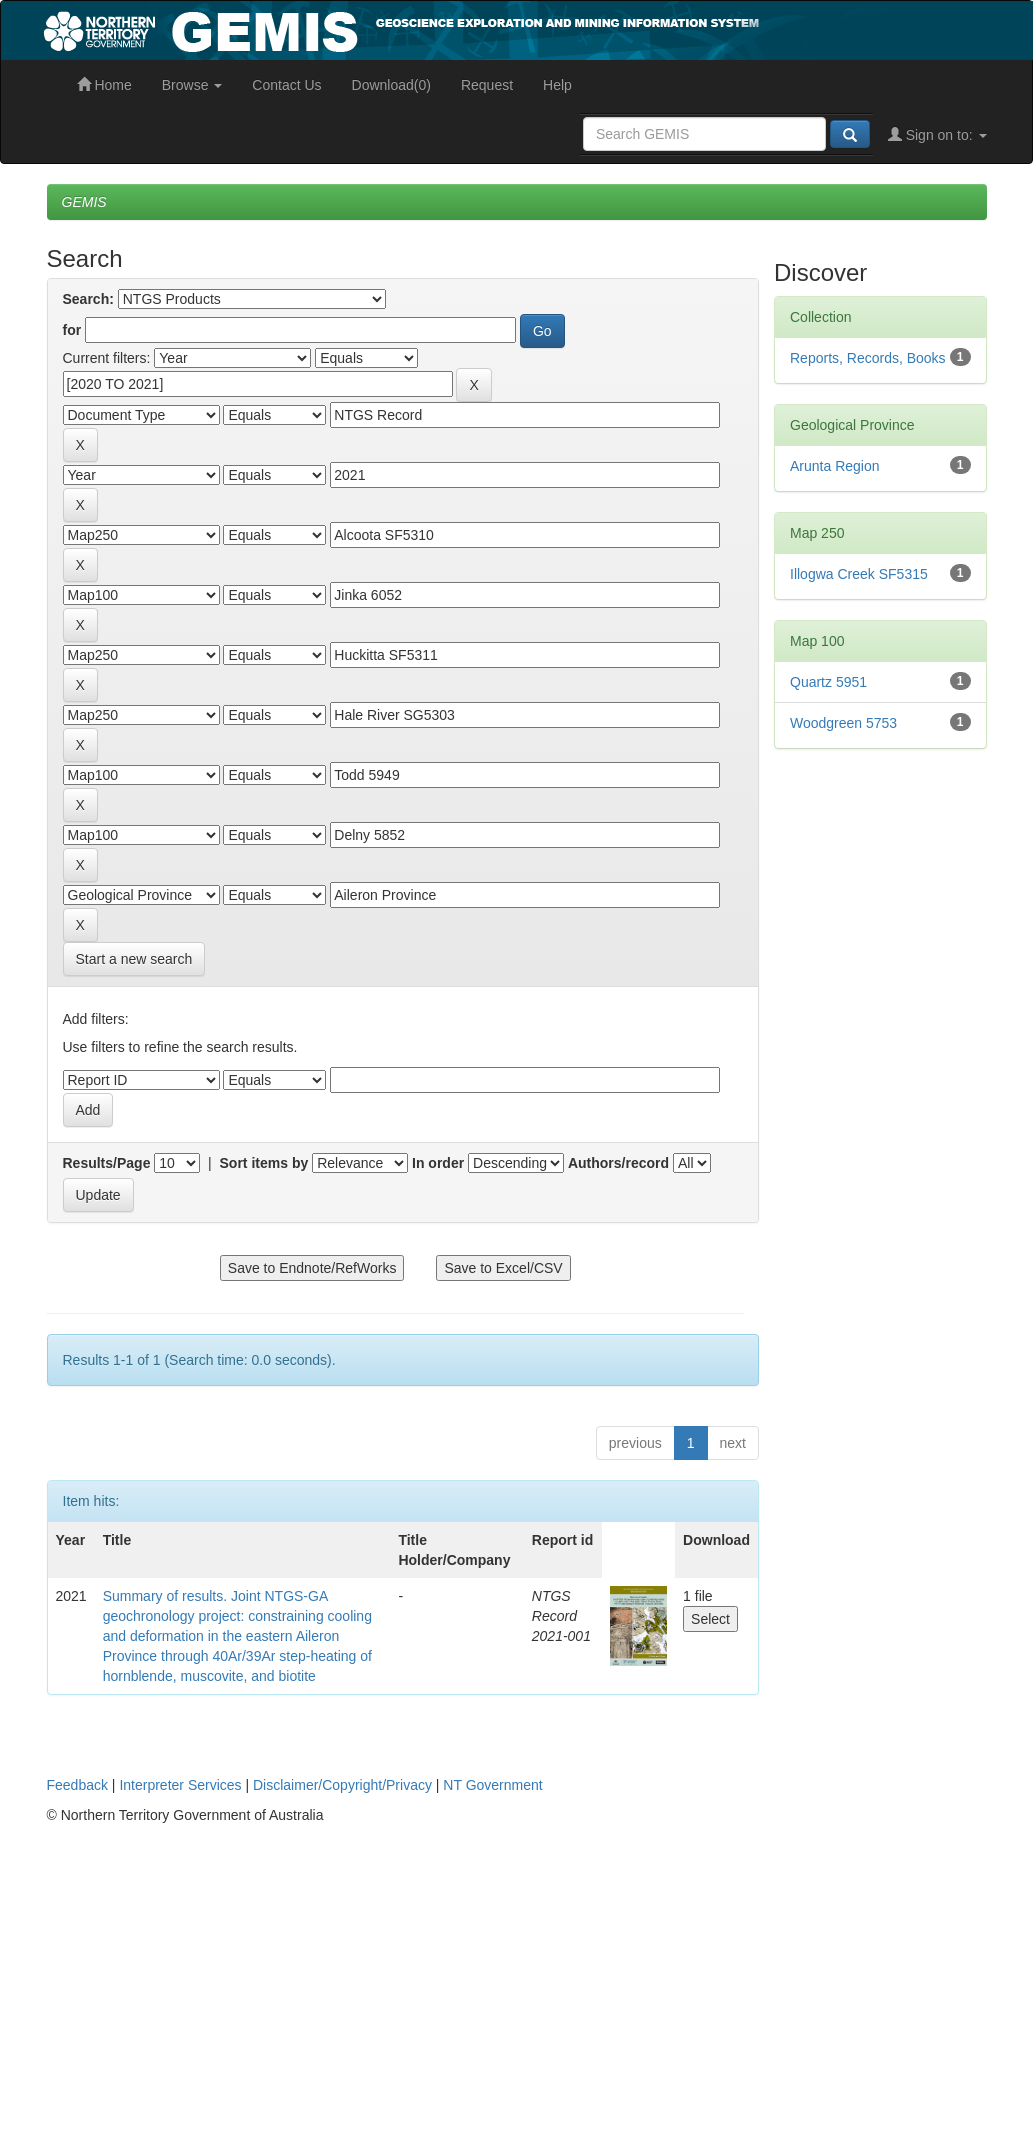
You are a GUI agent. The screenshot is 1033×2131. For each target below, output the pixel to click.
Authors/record (618, 1163)
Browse (192, 85)
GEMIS (84, 202)
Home (104, 85)
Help (557, 85)
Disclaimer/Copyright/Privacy (342, 1785)
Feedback (77, 1785)
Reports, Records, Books (868, 358)
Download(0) (391, 85)
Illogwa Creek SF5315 (859, 574)
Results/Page (107, 1163)
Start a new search (134, 959)
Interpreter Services (180, 1785)
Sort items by (264, 1163)
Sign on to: (937, 135)
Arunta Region (835, 466)
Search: (88, 299)
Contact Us (286, 85)
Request (487, 85)
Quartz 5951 (828, 682)
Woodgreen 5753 (843, 723)
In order (438, 1163)
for (72, 330)
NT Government (492, 1785)
